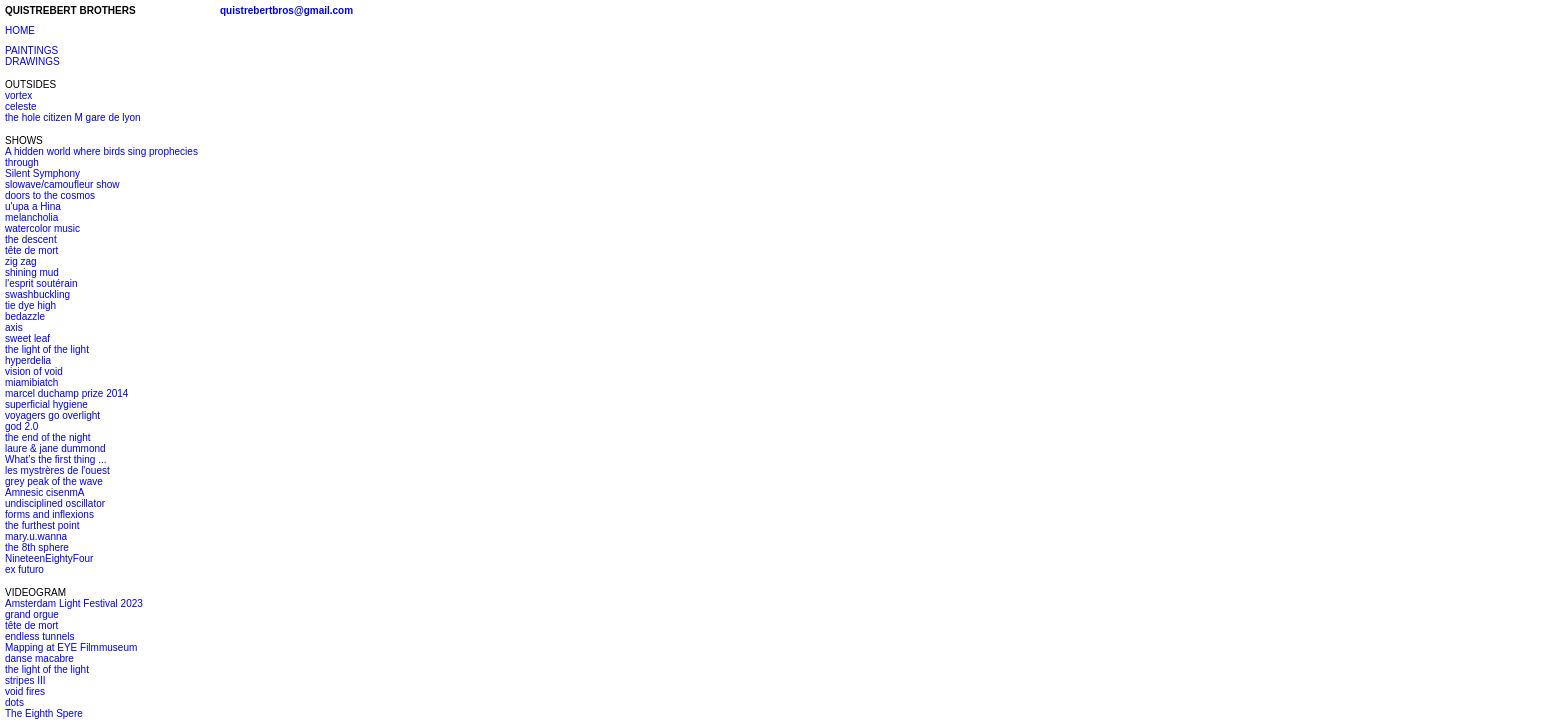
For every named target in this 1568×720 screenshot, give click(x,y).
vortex (18, 95)
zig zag (21, 261)
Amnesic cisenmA (44, 492)
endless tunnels (40, 636)
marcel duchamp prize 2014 (66, 393)
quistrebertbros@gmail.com (286, 10)
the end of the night (48, 437)
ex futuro (24, 569)
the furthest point (42, 525)
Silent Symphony (42, 173)
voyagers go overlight (52, 415)
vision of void (34, 371)
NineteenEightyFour (49, 558)
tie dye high (30, 305)
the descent (31, 239)
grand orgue (32, 614)
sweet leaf (27, 338)
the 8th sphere (37, 547)
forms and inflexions (49, 514)
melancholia (31, 217)
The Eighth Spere (44, 713)
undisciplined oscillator (55, 503)
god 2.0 (21, 426)
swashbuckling (37, 294)
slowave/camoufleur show (62, 184)
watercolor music (42, 228)
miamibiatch (31, 382)
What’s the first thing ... (56, 459)
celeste (21, 106)
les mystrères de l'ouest (57, 470)
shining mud (32, 272)
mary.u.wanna (36, 536)
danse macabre (39, 658)
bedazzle (25, 316)
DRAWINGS (32, 61)
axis (14, 327)
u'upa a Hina (33, 206)
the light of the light (47, 349)
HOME (20, 30)
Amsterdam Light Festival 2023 (74, 603)
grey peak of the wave (54, 481)
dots (14, 702)
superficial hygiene (46, 404)
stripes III (25, 680)
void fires (25, 691)
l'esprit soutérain (41, 283)
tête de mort (31, 250)
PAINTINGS (31, 50)
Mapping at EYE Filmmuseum (71, 647)
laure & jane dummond (55, 448)
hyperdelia (28, 360)
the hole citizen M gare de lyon (73, 117)
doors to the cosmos (50, 195)
